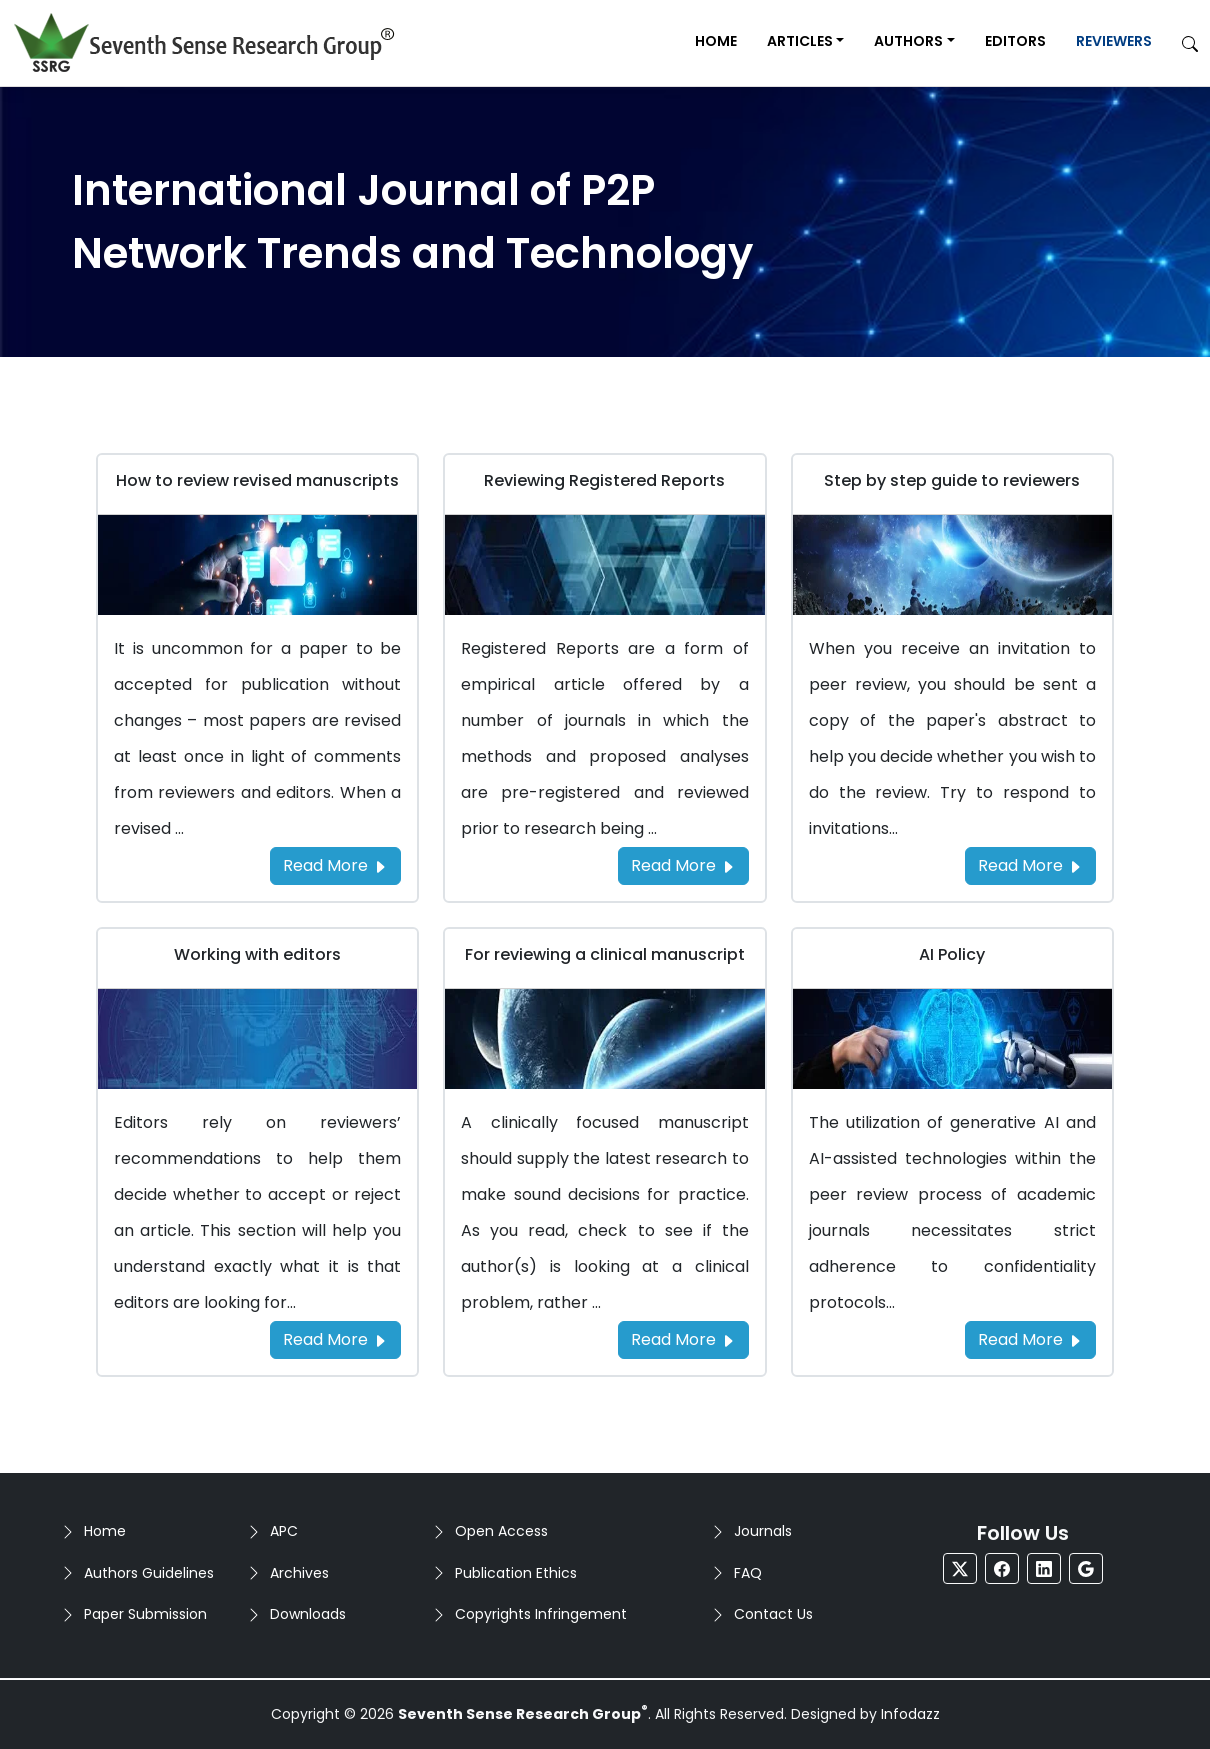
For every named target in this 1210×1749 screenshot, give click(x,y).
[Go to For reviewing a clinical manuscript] (604, 1037)
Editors (1015, 41)
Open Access (501, 1531)
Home (716, 41)
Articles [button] (800, 41)
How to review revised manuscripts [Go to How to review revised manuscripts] (257, 480)
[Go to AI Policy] (952, 1037)
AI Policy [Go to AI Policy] (952, 954)
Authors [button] (908, 41)
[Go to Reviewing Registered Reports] (604, 563)
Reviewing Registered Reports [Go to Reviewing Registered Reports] (604, 480)
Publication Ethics (516, 1573)
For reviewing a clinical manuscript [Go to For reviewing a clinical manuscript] (605, 954)
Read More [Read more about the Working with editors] (335, 1339)
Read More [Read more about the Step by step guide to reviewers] (1030, 865)
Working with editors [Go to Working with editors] (257, 954)
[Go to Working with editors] (257, 1037)
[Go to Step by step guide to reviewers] (952, 563)
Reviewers (1114, 41)
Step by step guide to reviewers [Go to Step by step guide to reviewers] (952, 480)
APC (284, 1531)
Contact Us (773, 1614)
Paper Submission (145, 1614)
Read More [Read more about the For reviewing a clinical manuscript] (683, 1339)
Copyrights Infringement (541, 1614)
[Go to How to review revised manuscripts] (257, 563)
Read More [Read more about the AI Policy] (1030, 1339)
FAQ (748, 1573)
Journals (763, 1531)
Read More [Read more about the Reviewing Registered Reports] (683, 865)
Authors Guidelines (149, 1573)
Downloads (308, 1614)
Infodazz (910, 1714)
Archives (299, 1573)
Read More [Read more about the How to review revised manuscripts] (335, 865)
